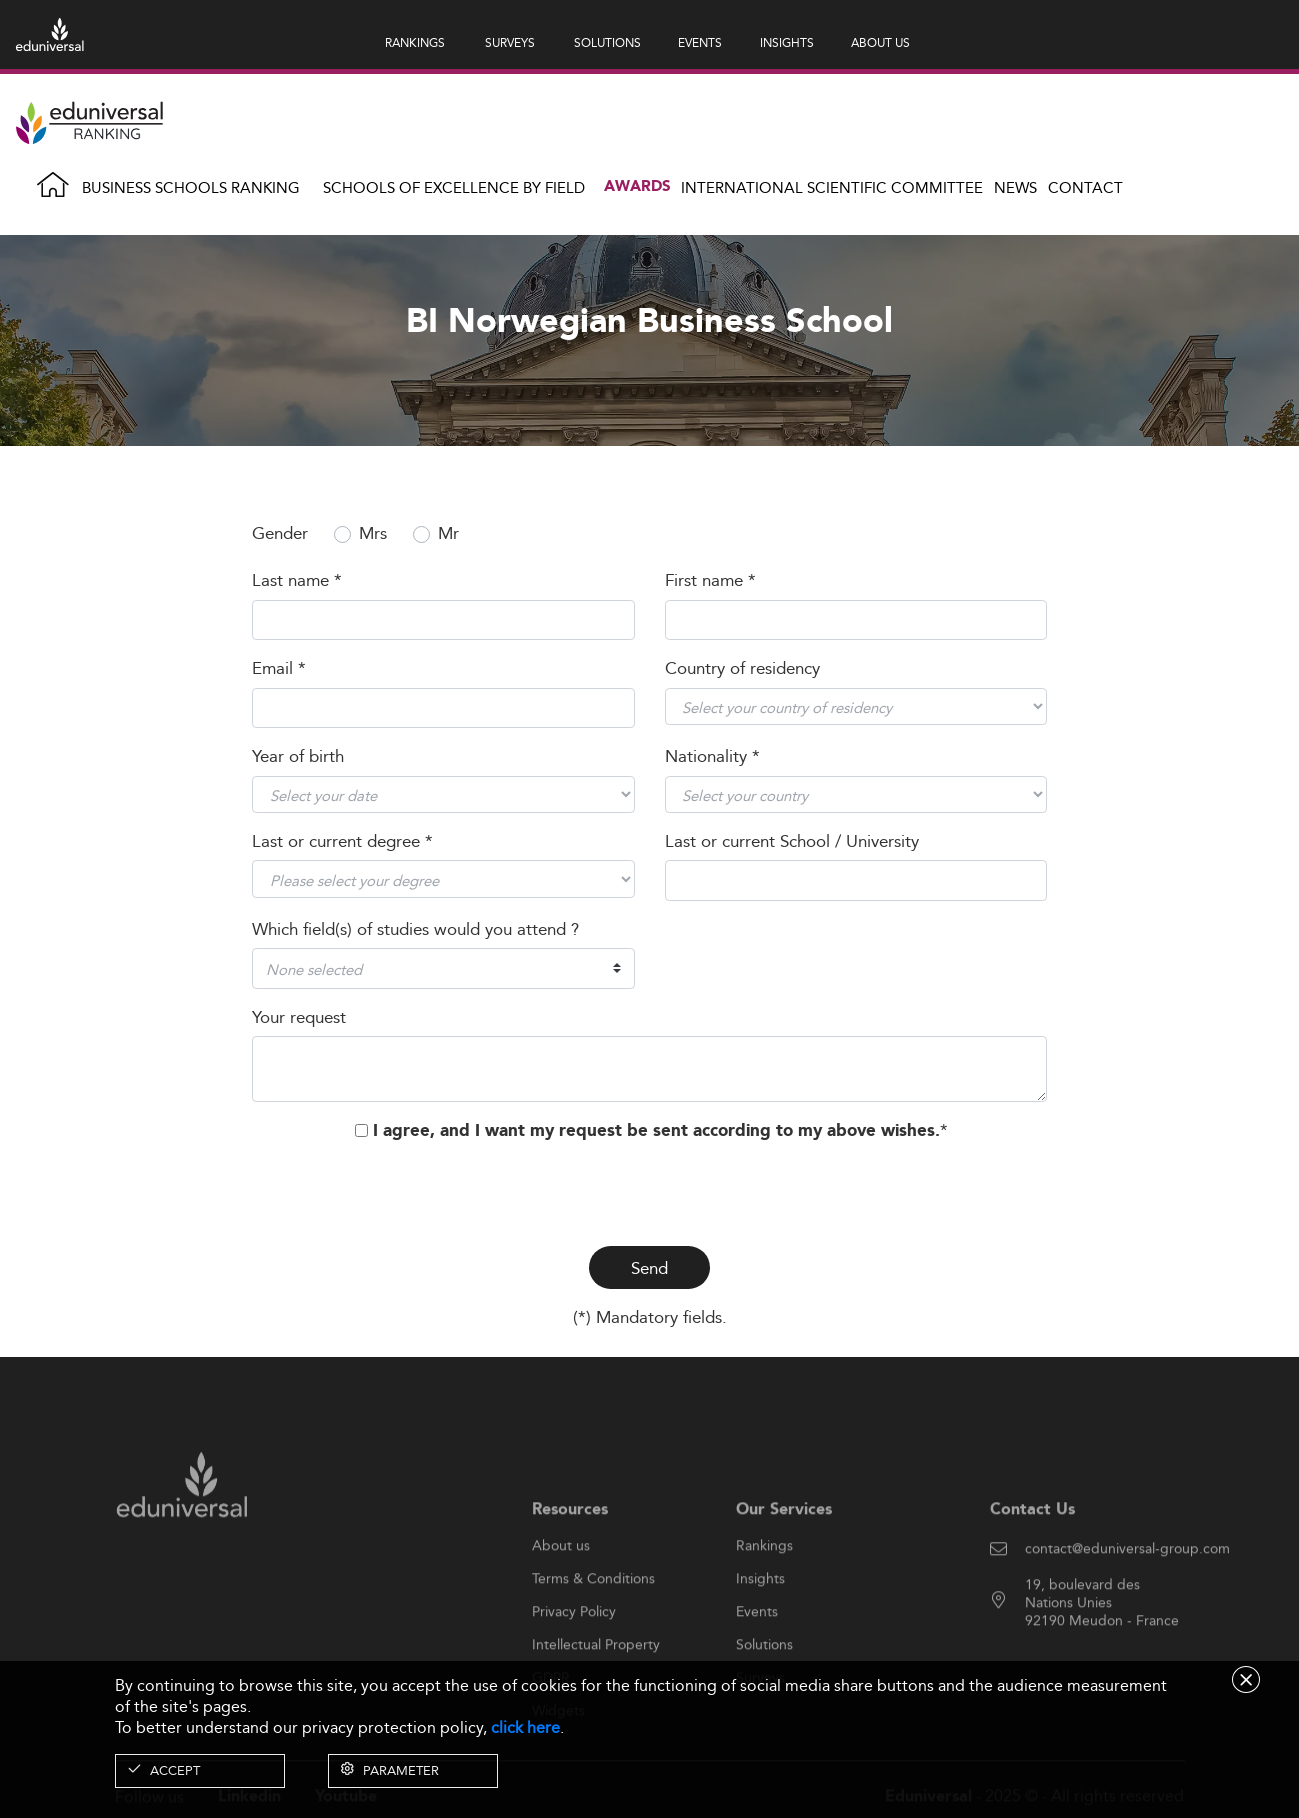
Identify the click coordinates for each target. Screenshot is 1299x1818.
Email (279, 668)
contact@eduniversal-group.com (1127, 1591)
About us (561, 1589)
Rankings (764, 1589)
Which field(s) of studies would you (415, 929)
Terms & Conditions (593, 1622)
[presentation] (650, 1190)
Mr (448, 533)
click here (525, 1727)
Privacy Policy (574, 1655)
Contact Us (1032, 1552)
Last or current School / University (792, 841)
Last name (297, 580)
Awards (637, 187)
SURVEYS (510, 42)
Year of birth (298, 756)
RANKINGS (415, 42)
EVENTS (700, 42)
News (1015, 187)
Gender (280, 533)
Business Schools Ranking (191, 187)
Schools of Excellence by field (454, 187)
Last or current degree (342, 841)
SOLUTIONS (607, 42)
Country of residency (742, 668)
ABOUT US (880, 42)
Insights (760, 1622)
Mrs (373, 533)
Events (757, 1655)
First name (710, 580)
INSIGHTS (787, 42)
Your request (299, 1017)
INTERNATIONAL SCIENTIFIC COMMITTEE (832, 187)
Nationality (712, 756)
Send (649, 1267)
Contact (1085, 187)
